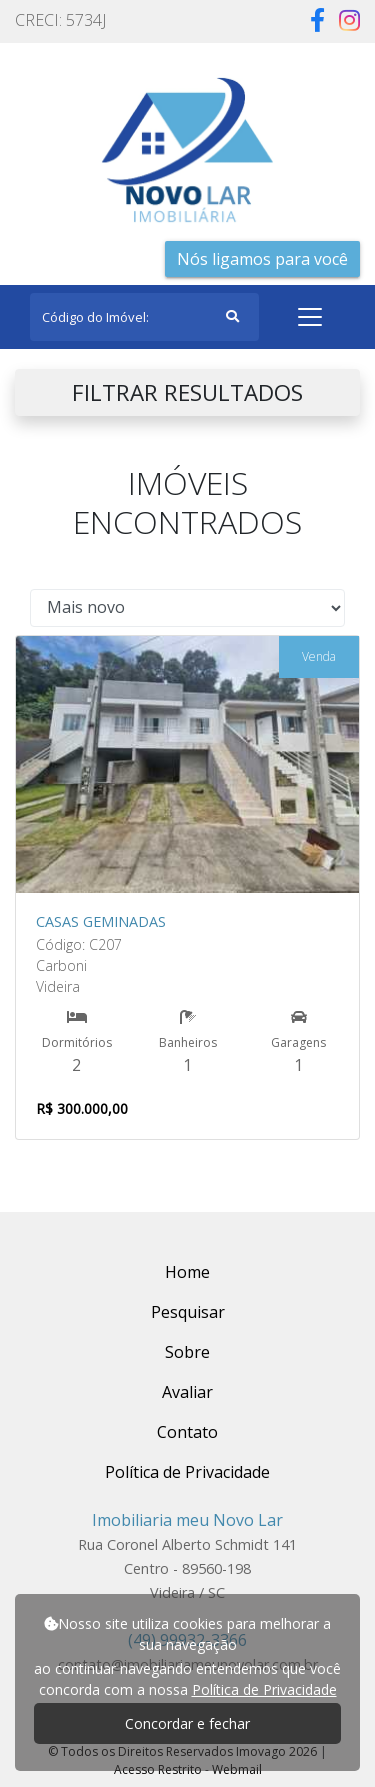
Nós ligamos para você (262, 259)
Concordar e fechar (187, 1723)
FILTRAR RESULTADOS (187, 392)
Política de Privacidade (264, 1689)
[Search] (144, 317)
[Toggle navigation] (310, 317)
